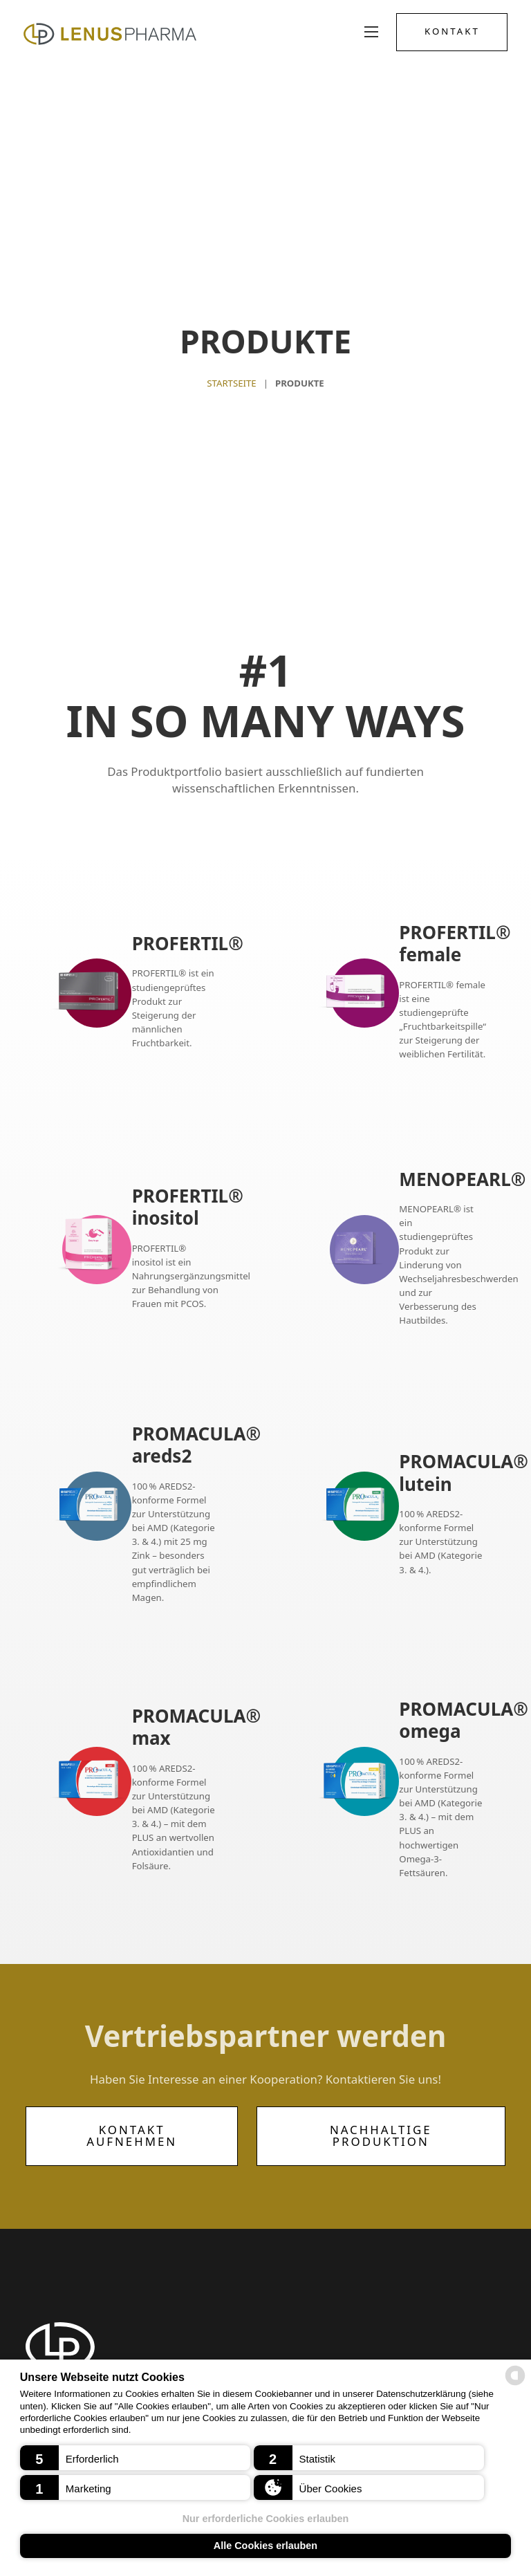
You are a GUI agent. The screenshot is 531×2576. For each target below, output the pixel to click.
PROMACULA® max (196, 1726)
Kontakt (450, 32)
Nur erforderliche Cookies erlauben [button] (266, 2518)
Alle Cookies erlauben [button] (265, 2545)
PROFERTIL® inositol (187, 1206)
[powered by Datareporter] (515, 2384)
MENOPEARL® (462, 1179)
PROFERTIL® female (454, 943)
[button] (135, 2457)
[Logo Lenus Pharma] (112, 32)
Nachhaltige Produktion (381, 2135)
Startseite (231, 383)
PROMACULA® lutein (463, 1473)
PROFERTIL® (187, 944)
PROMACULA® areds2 (196, 1444)
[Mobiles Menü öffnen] (368, 31)
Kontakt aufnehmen (131, 2135)
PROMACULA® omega (463, 1719)
